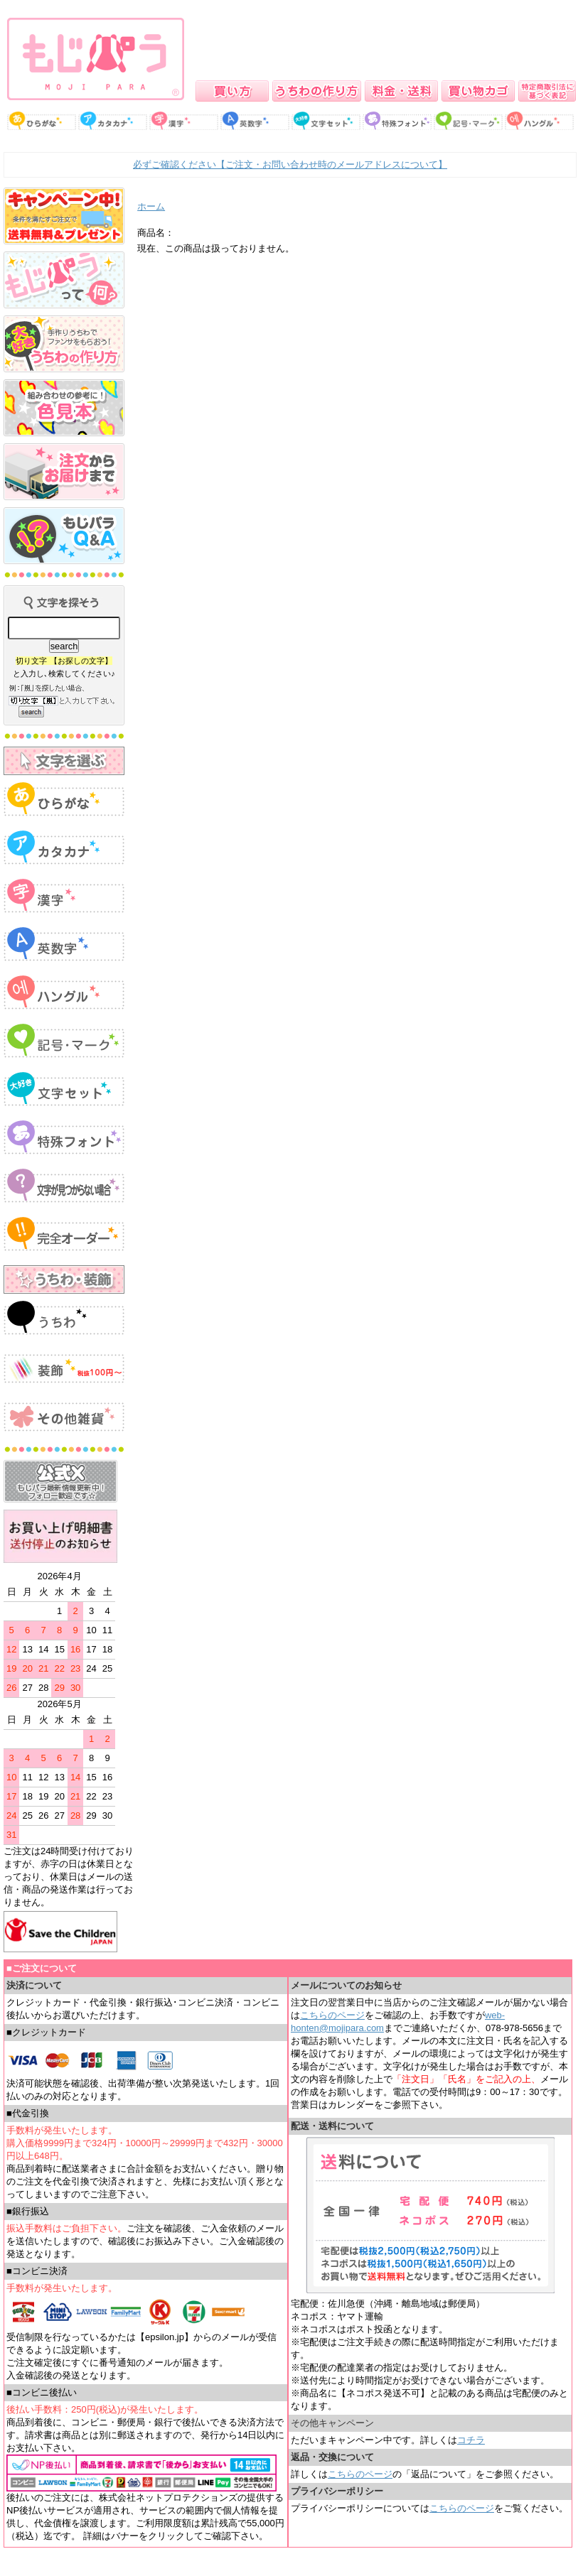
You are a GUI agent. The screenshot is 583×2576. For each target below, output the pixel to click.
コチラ (471, 2440)
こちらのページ (332, 2015)
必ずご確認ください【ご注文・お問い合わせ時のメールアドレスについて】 (290, 164)
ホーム (151, 206)
